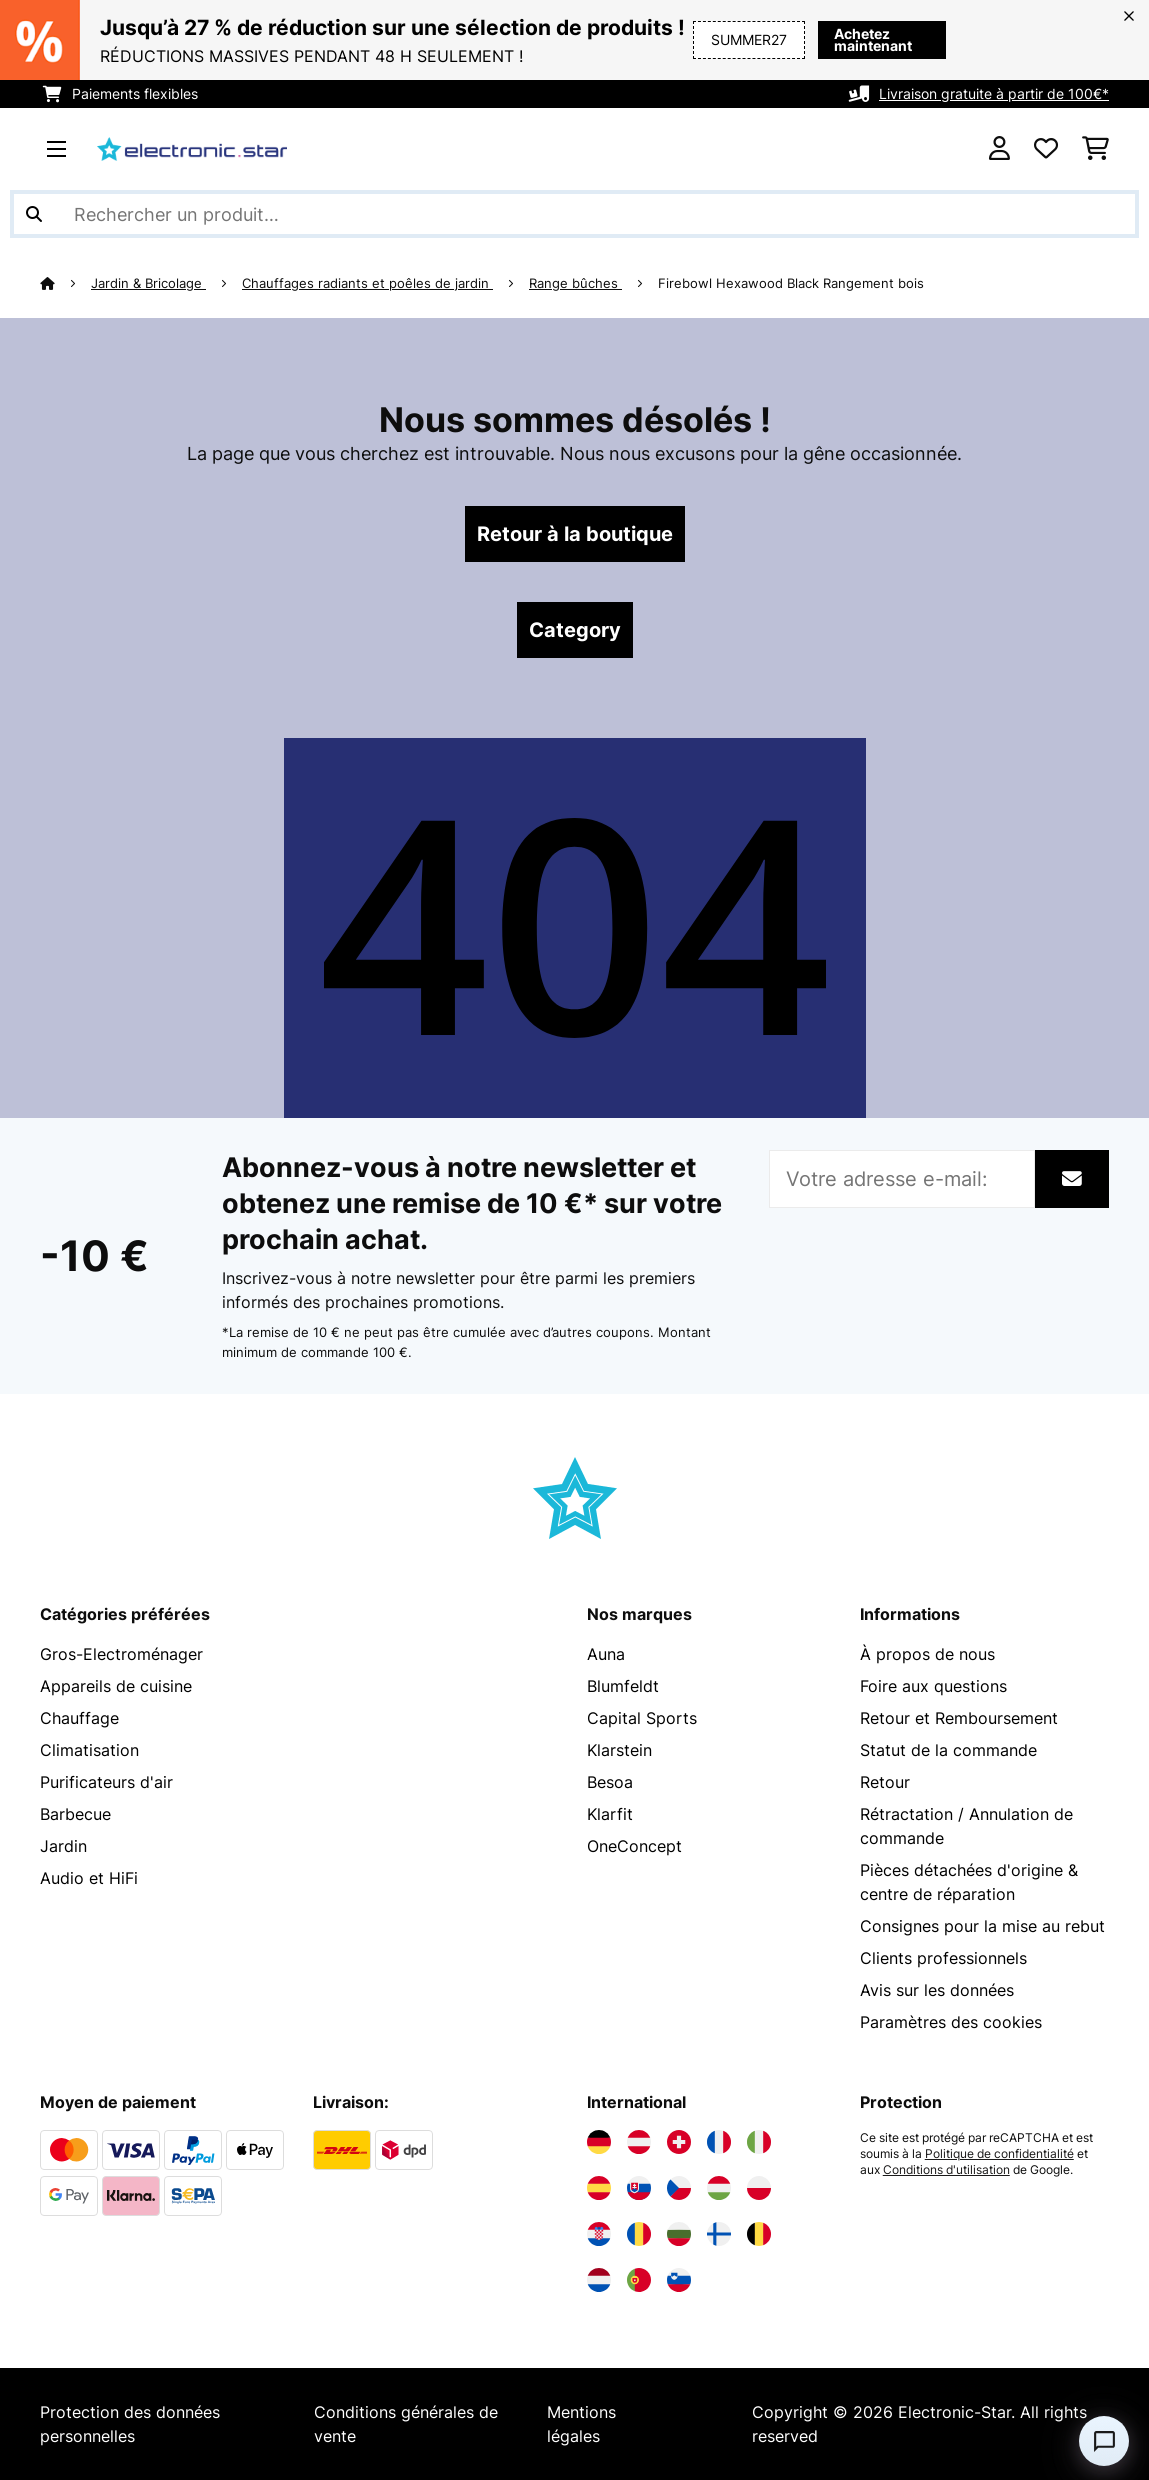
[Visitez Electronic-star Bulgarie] (679, 2234)
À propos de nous (927, 1654)
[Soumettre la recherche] (34, 214)
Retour (885, 1782)
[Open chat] (1104, 2441)
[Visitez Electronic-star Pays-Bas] (599, 2280)
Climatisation (89, 1750)
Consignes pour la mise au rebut (982, 1926)
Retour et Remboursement (959, 1718)
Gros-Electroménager (121, 1654)
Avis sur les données (937, 1990)
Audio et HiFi (89, 1878)
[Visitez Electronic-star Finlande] (719, 2234)
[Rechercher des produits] (574, 214)
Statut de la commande (948, 1750)
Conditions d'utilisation (946, 2170)
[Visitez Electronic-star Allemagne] (599, 2142)
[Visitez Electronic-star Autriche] (639, 2142)
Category (575, 630)
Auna (606, 1654)
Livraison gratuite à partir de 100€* (994, 93)
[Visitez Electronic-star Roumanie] (639, 2234)
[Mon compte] (999, 149)
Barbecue (75, 1814)
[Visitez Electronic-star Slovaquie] (639, 2188)
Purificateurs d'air (106, 1782)
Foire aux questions (933, 1686)
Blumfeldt (623, 1686)
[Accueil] (65, 283)
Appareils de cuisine (116, 1686)
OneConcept (634, 1846)
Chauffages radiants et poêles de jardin (367, 283)
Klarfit (610, 1814)
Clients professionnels (943, 1958)
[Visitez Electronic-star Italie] (759, 2142)
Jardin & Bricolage (148, 283)
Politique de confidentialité (999, 2154)
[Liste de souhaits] (1046, 149)
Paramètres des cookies (951, 2022)
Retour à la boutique (575, 534)
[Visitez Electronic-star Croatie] (599, 2234)
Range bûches (575, 283)
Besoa (610, 1782)
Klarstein (619, 1750)
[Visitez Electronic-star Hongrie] (719, 2188)
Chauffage (79, 1718)
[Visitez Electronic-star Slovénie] (679, 2280)
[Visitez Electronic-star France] (719, 2142)
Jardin (63, 1846)
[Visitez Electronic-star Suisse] (679, 2142)
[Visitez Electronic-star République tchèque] (679, 2188)
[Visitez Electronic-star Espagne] (599, 2188)
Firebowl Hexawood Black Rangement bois (791, 283)
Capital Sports (642, 1718)
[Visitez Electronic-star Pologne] (759, 2188)
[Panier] (1095, 149)
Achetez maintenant (841, 39)
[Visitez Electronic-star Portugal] (639, 2280)
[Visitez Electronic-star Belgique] (759, 2234)
